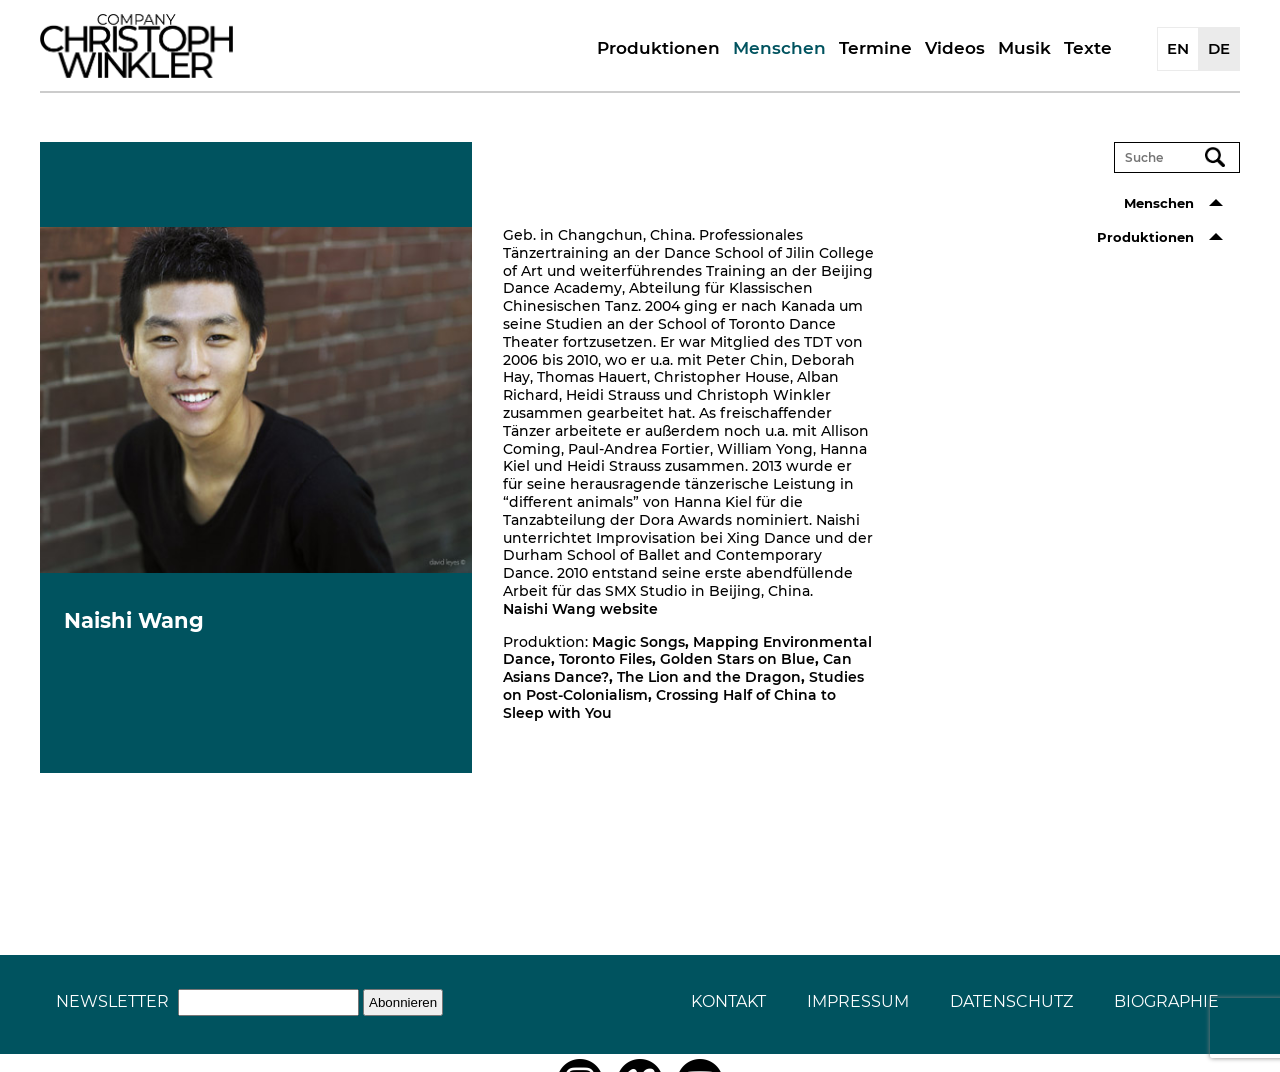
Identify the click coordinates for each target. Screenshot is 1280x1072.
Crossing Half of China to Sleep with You (669, 704)
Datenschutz (1011, 1001)
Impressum (858, 1001)
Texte (1088, 48)
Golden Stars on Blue (737, 659)
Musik (1024, 48)
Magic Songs (638, 642)
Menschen (779, 48)
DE (1219, 48)
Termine (875, 48)
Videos (955, 48)
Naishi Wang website (580, 609)
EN (1178, 48)
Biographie (1166, 1001)
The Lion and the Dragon (709, 677)
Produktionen (658, 48)
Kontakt (728, 1001)
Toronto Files (605, 659)
